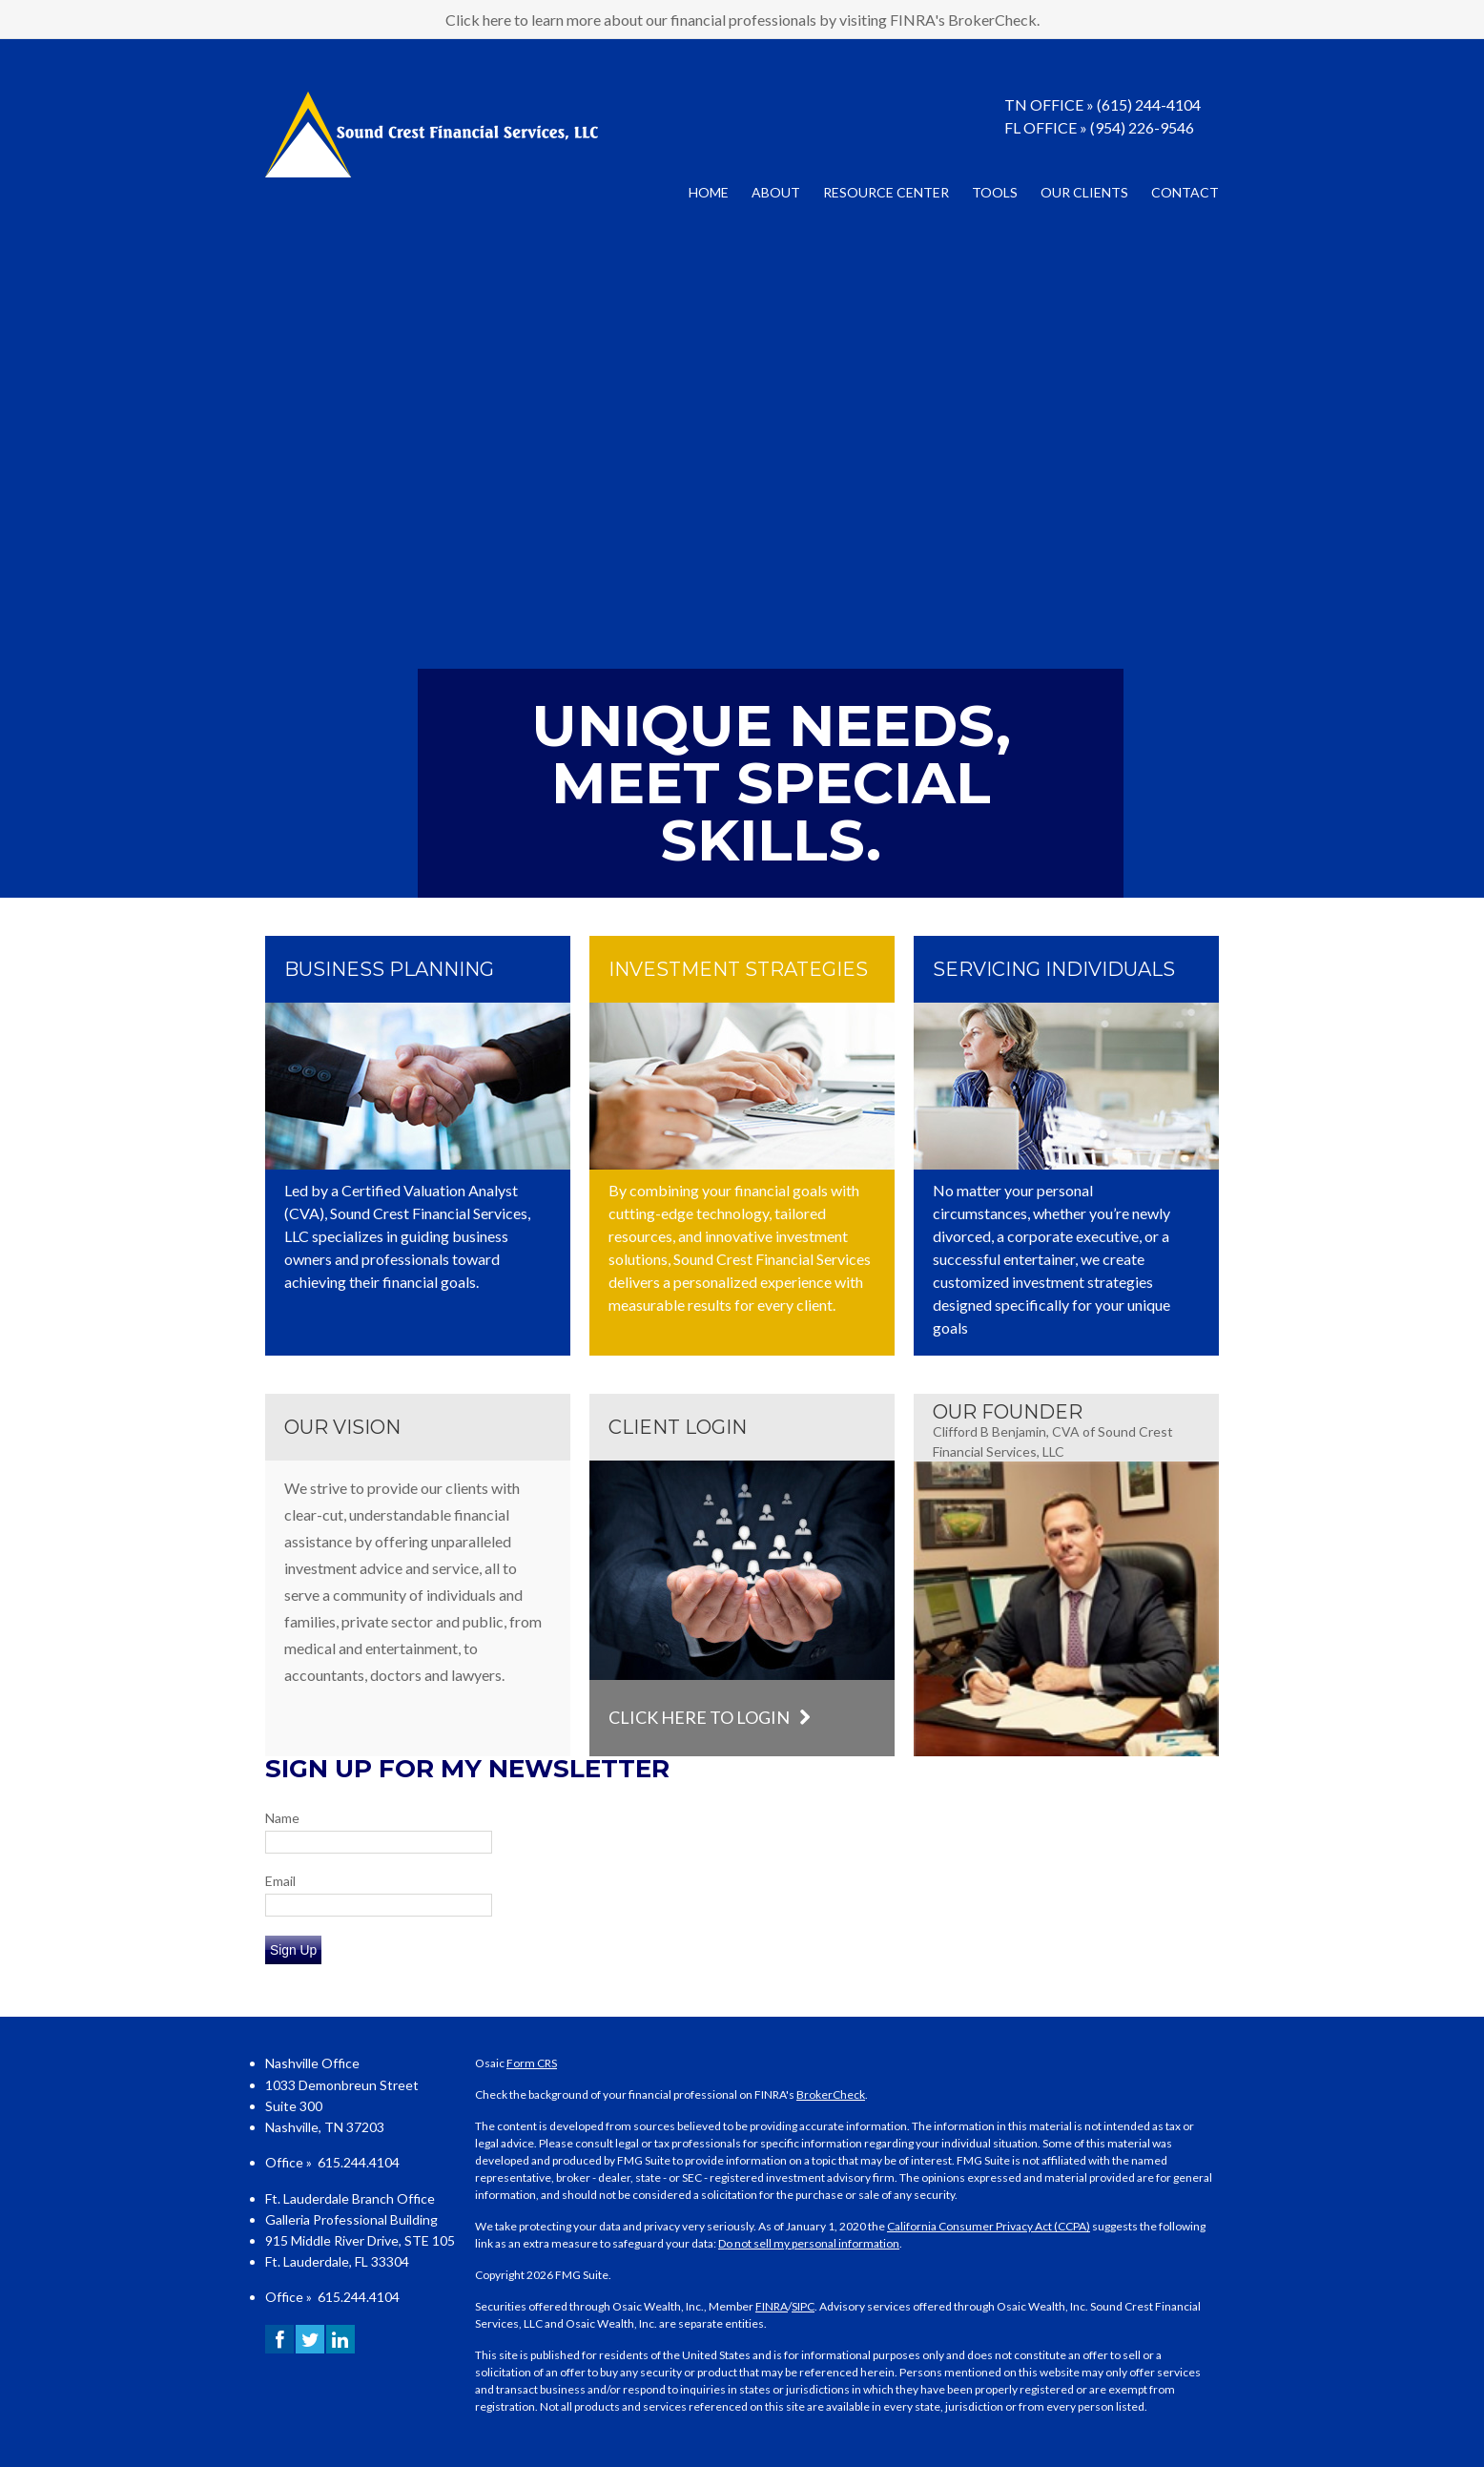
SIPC (803, 2306)
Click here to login (709, 1717)
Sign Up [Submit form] (293, 1950)
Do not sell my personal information (808, 2243)
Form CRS (531, 2063)
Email (280, 1881)
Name (282, 1818)
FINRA (771, 2306)
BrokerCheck (830, 2094)
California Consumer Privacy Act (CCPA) (988, 2226)
